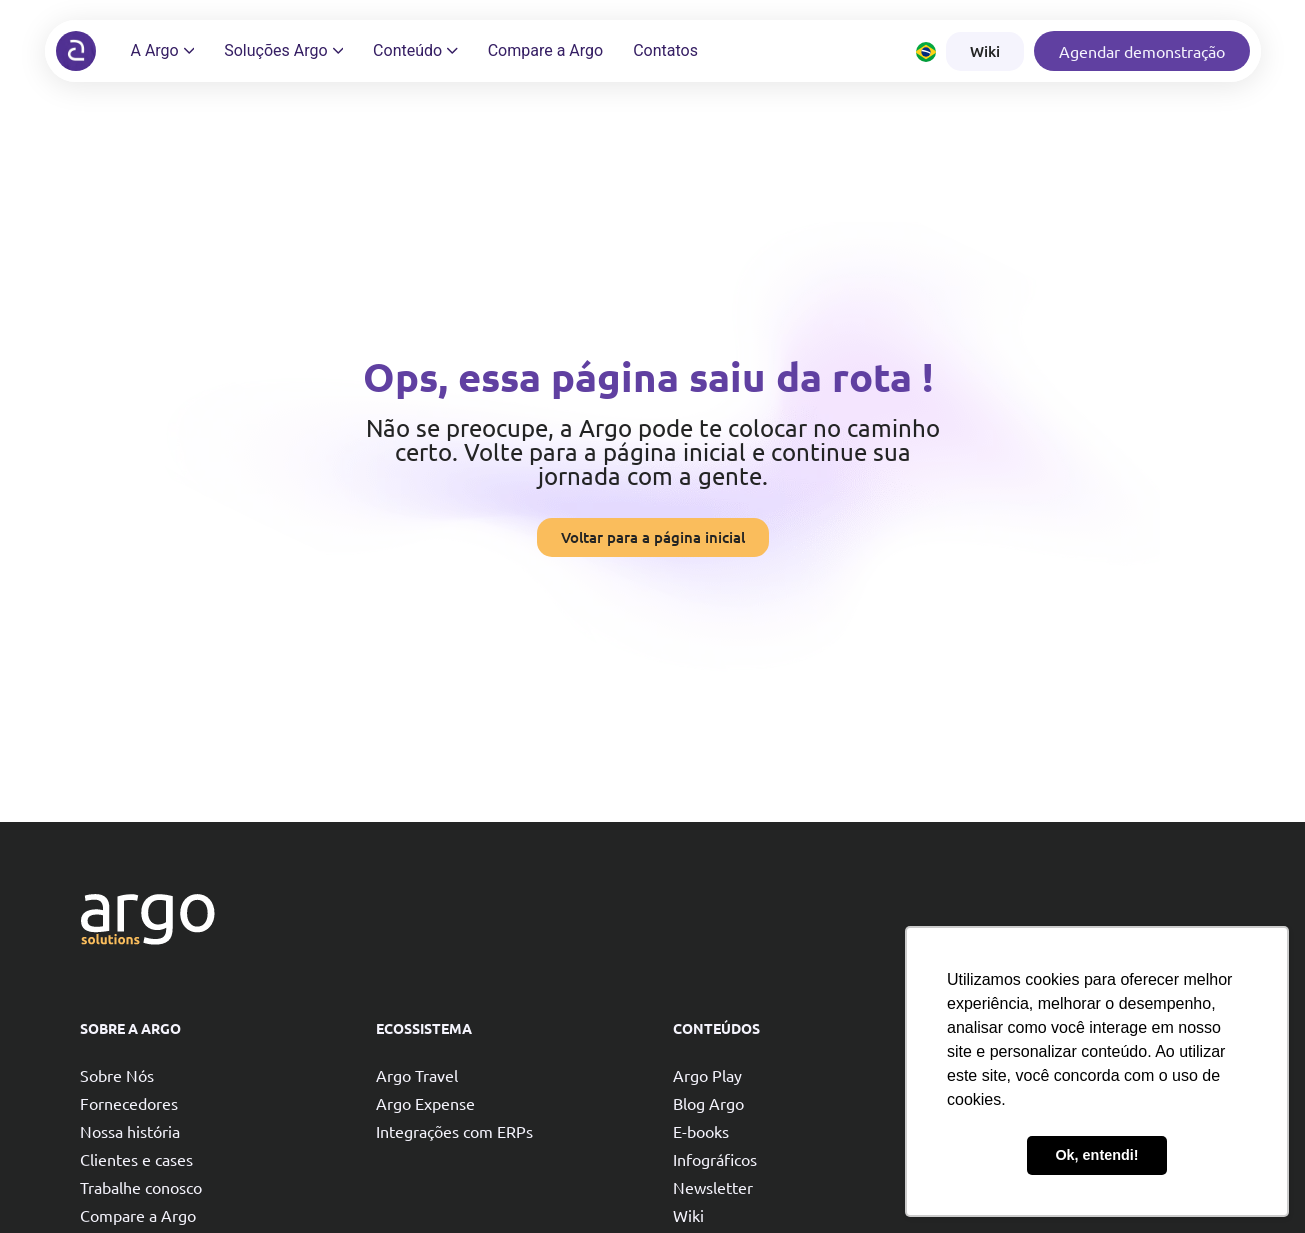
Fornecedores (129, 1103)
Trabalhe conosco (141, 1187)
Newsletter (713, 1187)
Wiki (688, 1215)
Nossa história (130, 1131)
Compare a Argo (138, 1215)
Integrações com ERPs (454, 1131)
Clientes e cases (136, 1159)
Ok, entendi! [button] (1096, 1155)
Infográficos (715, 1159)
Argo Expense (425, 1103)
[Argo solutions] (76, 51)
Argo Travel (417, 1075)
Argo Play (707, 1075)
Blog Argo (708, 1103)
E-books (701, 1131)
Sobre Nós (117, 1075)
